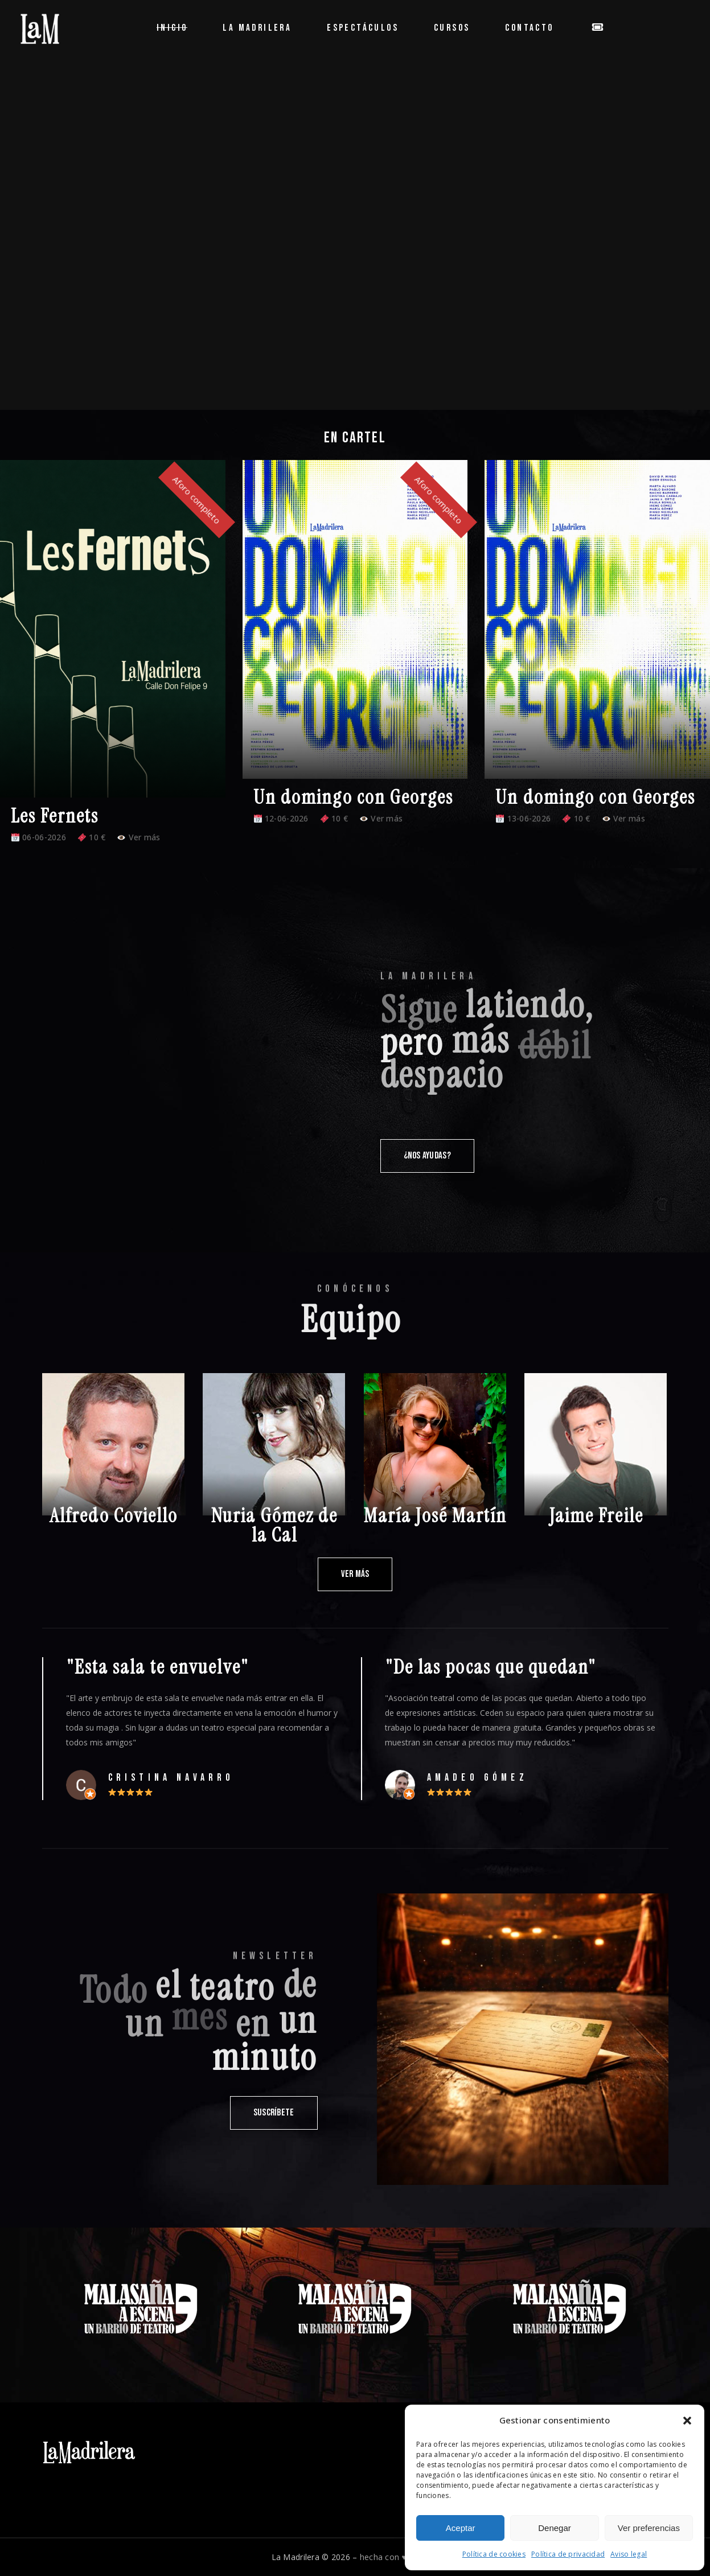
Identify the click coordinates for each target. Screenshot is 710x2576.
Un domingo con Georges (353, 797)
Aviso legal (628, 2554)
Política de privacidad (568, 2554)
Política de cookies (494, 2554)
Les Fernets (55, 815)
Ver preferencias (649, 2528)
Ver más (138, 837)
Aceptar (460, 2528)
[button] (687, 2420)
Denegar (554, 2528)
